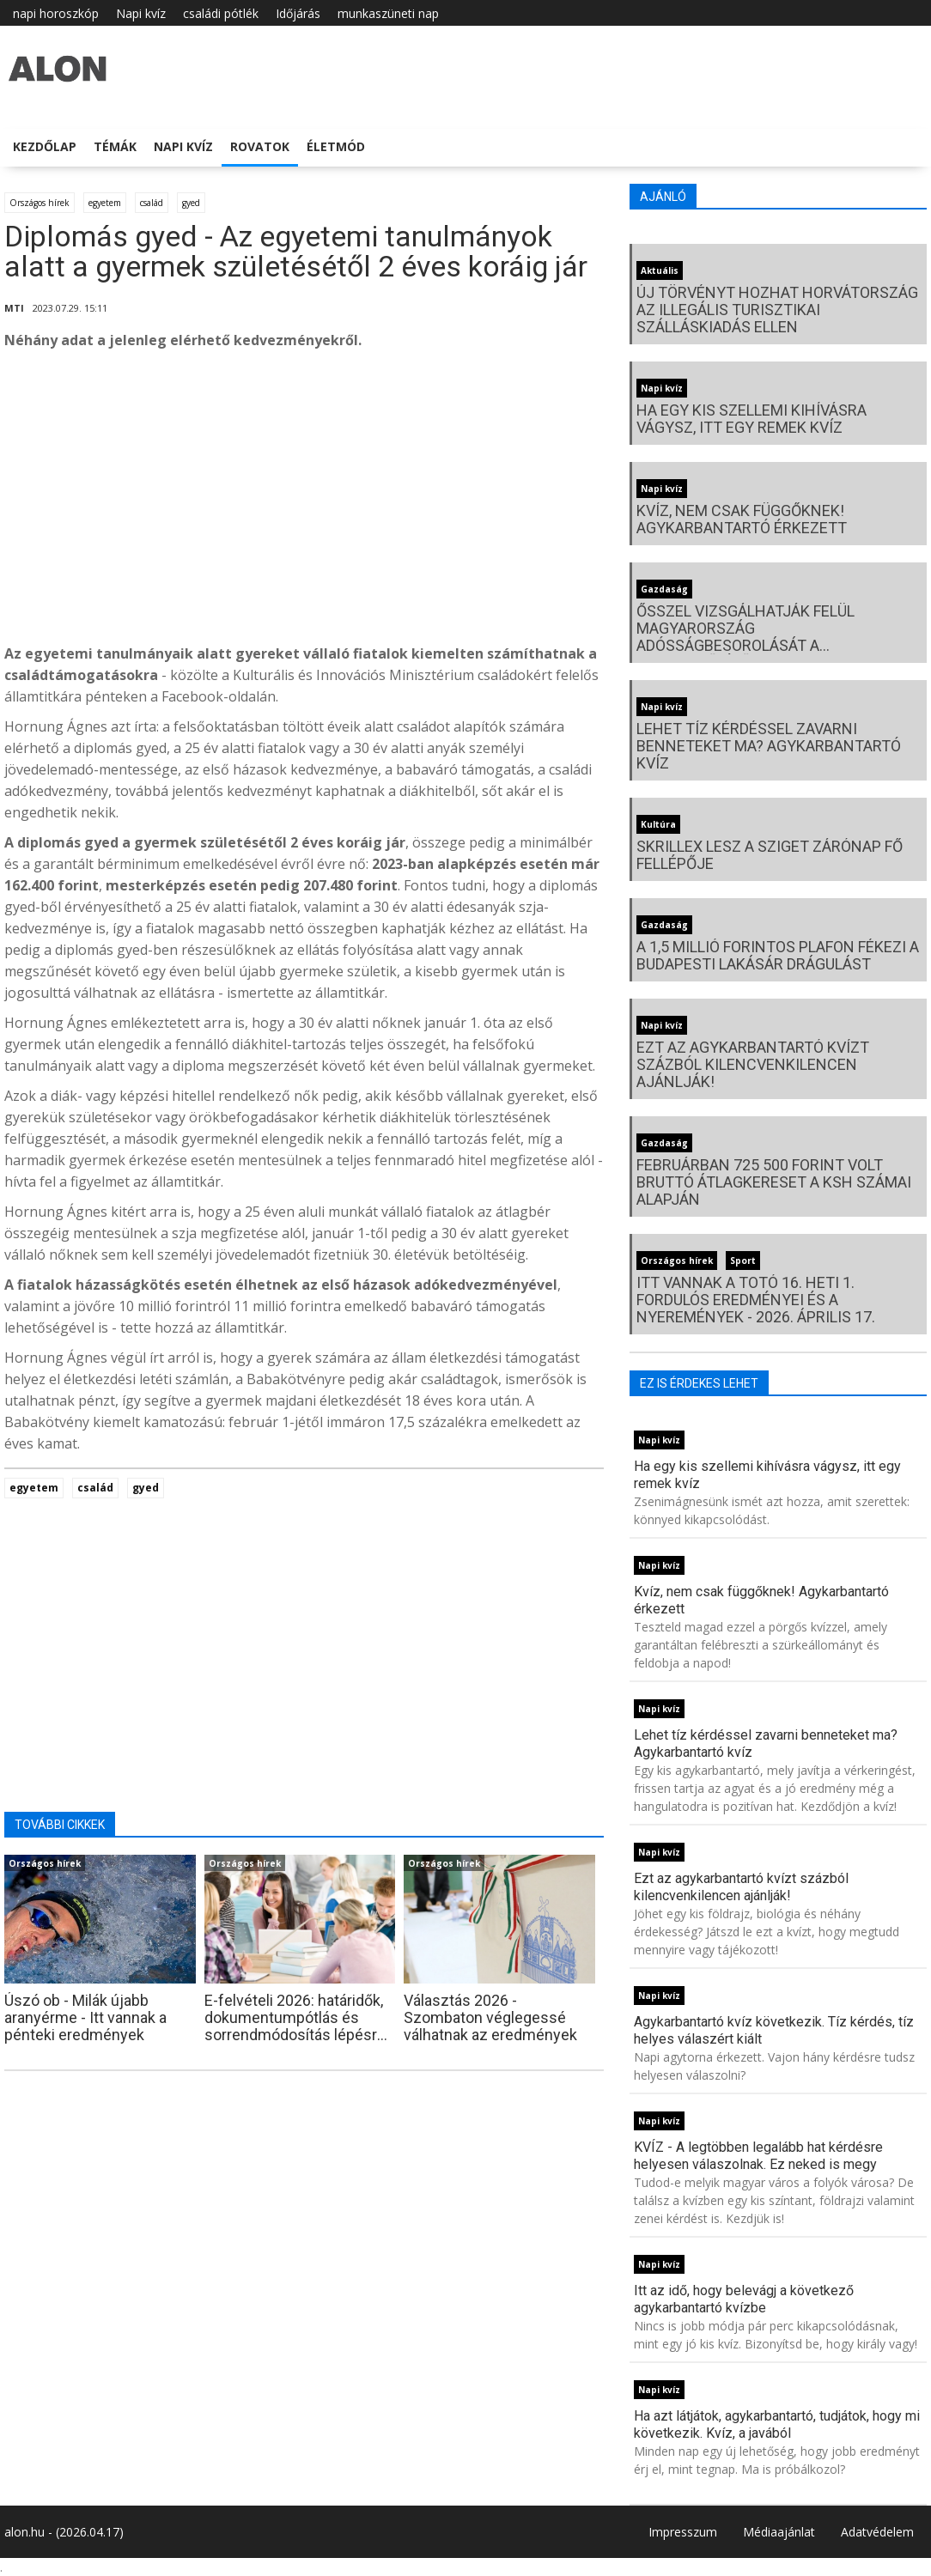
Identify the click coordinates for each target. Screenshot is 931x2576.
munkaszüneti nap (388, 13)
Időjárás (298, 13)
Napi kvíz (141, 13)
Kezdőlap (44, 146)
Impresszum (682, 2532)
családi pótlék (221, 13)
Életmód (336, 146)
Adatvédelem (877, 2532)
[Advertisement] (304, 501)
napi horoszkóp (56, 13)
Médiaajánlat (779, 2532)
